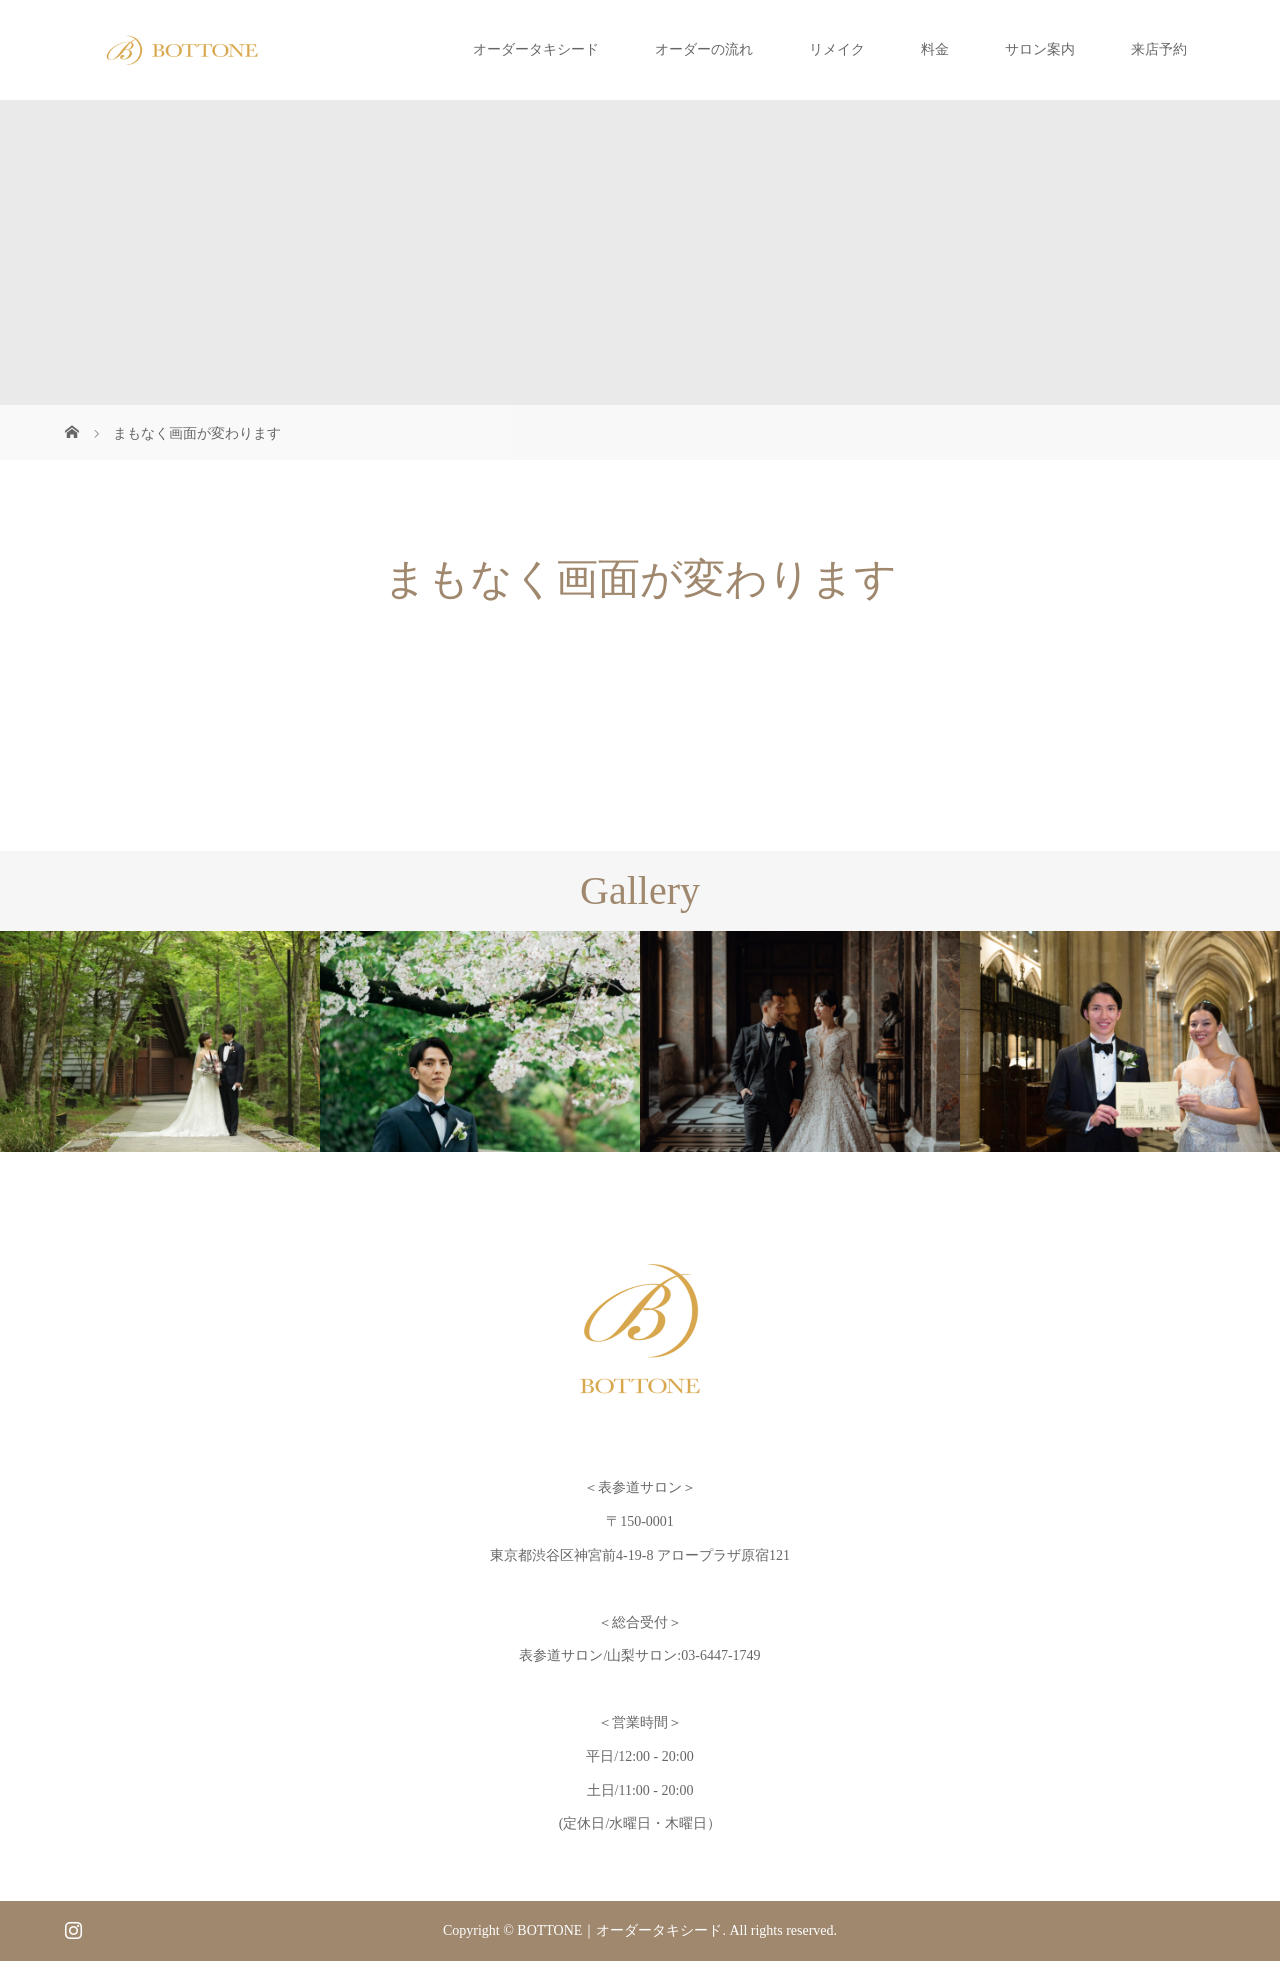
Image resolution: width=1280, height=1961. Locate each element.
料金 (935, 49)
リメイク (837, 49)
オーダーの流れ (704, 49)
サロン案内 (1040, 49)
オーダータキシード (536, 49)
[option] (160, 1042)
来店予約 (1159, 49)
